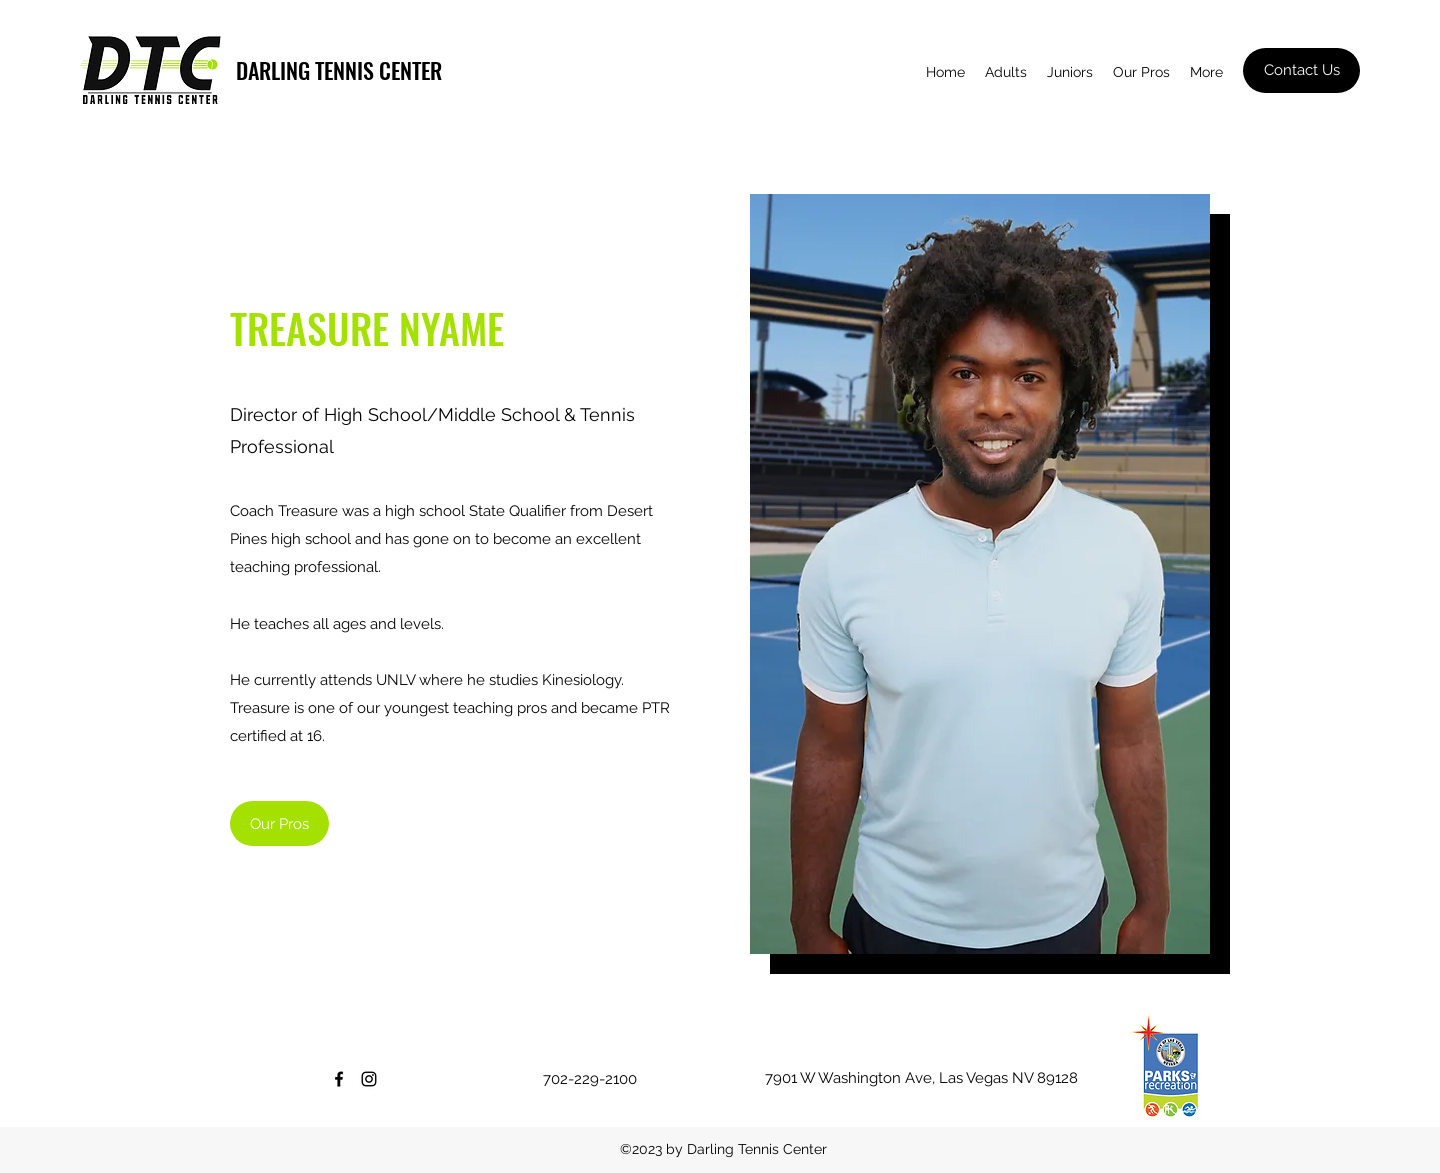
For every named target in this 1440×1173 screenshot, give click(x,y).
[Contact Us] (1301, 70)
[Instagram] (369, 1079)
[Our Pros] (279, 823)
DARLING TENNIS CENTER (339, 70)
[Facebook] (339, 1079)
